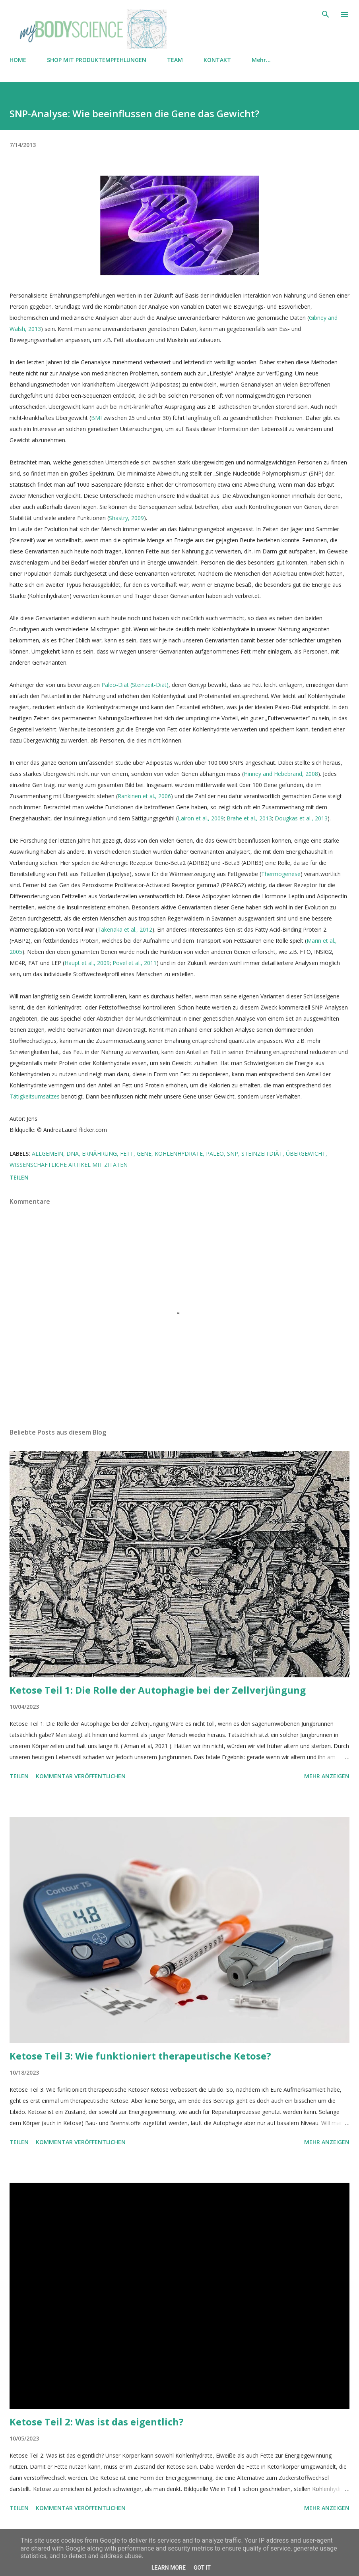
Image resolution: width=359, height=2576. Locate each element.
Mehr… (261, 60)
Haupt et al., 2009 (87, 963)
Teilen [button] (19, 1177)
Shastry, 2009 (126, 518)
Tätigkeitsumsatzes (35, 1096)
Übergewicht (306, 1153)
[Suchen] (325, 14)
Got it (202, 2567)
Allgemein (47, 1153)
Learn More (168, 2567)
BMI (96, 418)
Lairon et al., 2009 (201, 818)
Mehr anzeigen (326, 1776)
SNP (232, 1153)
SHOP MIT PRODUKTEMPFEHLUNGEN (96, 60)
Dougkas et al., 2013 (301, 818)
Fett (127, 1153)
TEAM (175, 60)
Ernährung (99, 1153)
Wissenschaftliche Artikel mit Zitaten (69, 1164)
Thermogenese (281, 874)
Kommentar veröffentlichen (81, 1776)
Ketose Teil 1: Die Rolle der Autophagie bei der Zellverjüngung (158, 1689)
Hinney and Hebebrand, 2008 (281, 773)
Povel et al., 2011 (135, 963)
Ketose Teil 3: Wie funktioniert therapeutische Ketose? (140, 2055)
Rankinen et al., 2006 (144, 796)
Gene (144, 1153)
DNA (72, 1153)
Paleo (215, 1153)
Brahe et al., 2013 (249, 818)
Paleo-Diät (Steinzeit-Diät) (135, 684)
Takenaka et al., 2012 (124, 929)
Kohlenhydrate (179, 1153)
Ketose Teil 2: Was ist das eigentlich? (97, 2421)
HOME (18, 60)
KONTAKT (217, 60)
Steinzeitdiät (262, 1153)
